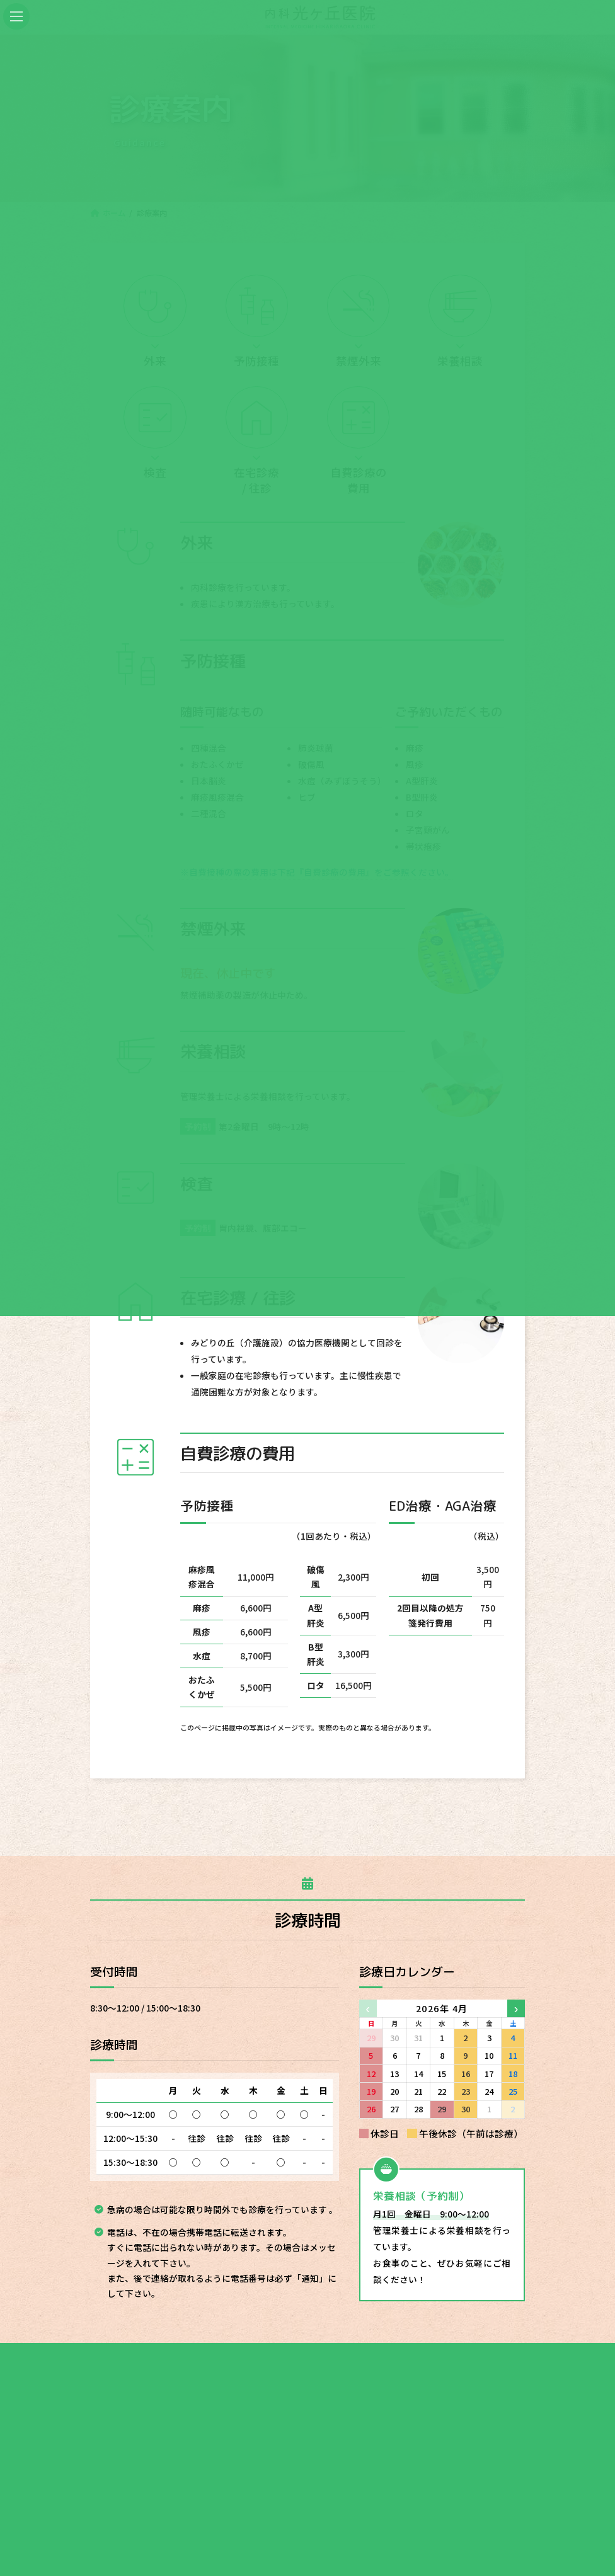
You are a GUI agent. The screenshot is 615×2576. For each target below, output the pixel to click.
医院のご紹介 (265, 2381)
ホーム (140, 2381)
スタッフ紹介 (342, 2381)
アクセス (410, 2381)
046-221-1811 (220, 2497)
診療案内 (196, 2381)
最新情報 (470, 2381)
